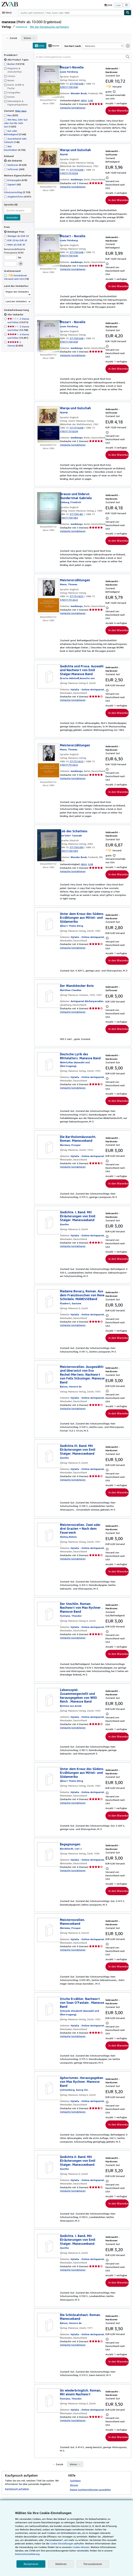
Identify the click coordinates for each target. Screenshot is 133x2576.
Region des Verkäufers (17, 288)
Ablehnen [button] (59, 2564)
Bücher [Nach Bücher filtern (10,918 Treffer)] (14, 63)
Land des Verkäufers (16, 298)
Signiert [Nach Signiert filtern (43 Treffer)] (12, 180)
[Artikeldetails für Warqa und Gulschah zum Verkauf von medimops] (48, 166)
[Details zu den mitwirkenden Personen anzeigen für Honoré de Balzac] (70, 1382)
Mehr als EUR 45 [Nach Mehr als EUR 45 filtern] (15, 241)
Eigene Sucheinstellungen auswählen (90, 2491)
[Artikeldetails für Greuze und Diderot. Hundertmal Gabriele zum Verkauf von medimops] (48, 509)
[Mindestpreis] (10, 254)
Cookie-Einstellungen (30, 2547)
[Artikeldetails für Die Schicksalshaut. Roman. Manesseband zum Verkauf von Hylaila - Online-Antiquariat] (48, 2326)
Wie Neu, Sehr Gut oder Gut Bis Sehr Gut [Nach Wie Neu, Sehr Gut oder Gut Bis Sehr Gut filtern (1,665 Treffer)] (16, 119)
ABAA (83, 100)
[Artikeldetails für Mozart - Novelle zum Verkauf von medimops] (48, 250)
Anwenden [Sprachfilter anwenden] (12, 214)
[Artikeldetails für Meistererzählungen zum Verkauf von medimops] (48, 597)
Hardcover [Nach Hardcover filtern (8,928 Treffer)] (15, 161)
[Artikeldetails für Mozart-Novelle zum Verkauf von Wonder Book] (48, 82)
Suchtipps (75, 2482)
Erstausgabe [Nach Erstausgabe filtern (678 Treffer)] (15, 176)
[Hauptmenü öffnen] (7, 12)
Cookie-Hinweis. (48, 2550)
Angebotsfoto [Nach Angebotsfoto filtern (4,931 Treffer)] (17, 193)
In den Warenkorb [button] (118, 110)
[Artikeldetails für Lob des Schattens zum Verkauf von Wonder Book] (48, 847)
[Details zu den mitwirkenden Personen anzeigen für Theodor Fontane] (70, 1615)
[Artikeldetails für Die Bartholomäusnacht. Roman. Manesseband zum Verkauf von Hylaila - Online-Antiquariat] (48, 1146)
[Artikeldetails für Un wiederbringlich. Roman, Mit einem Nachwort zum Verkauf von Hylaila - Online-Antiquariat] (48, 2402)
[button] (128, 57)
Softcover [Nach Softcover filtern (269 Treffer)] (14, 165)
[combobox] (71, 12)
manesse (21, 26)
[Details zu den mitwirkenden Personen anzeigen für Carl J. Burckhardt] (71, 1849)
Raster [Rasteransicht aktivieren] (57, 45)
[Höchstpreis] (10, 260)
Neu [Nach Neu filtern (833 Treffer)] (11, 111)
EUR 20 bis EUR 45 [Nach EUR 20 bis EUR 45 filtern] (17, 236)
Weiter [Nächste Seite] (27, 37)
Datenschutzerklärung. (93, 2554)
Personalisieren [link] (91, 2564)
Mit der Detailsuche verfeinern (48, 26)
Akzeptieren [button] (30, 2564)
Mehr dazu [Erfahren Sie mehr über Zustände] (20, 107)
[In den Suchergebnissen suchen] (82, 57)
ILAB (90, 100)
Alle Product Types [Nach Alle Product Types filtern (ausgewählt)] (16, 59)
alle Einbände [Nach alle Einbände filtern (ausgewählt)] (13, 157)
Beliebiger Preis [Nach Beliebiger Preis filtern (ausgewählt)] (14, 228)
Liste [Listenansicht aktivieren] (42, 45)
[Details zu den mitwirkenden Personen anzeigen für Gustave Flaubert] (70, 1302)
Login (118, 5)
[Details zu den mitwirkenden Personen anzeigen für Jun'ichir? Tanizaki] (70, 837)
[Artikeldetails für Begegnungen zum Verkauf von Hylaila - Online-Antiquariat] (48, 1855)
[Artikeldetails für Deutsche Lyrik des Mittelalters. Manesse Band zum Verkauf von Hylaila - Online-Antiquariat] (48, 1063)
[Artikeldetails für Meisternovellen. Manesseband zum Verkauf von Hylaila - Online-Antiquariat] (48, 1930)
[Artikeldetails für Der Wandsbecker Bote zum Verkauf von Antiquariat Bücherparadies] (48, 994)
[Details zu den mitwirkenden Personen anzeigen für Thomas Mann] (68, 585)
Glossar (74, 2486)
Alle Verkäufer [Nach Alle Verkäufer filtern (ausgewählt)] (15, 311)
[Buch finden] (127, 12)
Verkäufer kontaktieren (72, 107)
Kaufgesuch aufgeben (17, 2490)
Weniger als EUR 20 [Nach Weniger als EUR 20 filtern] (17, 232)
